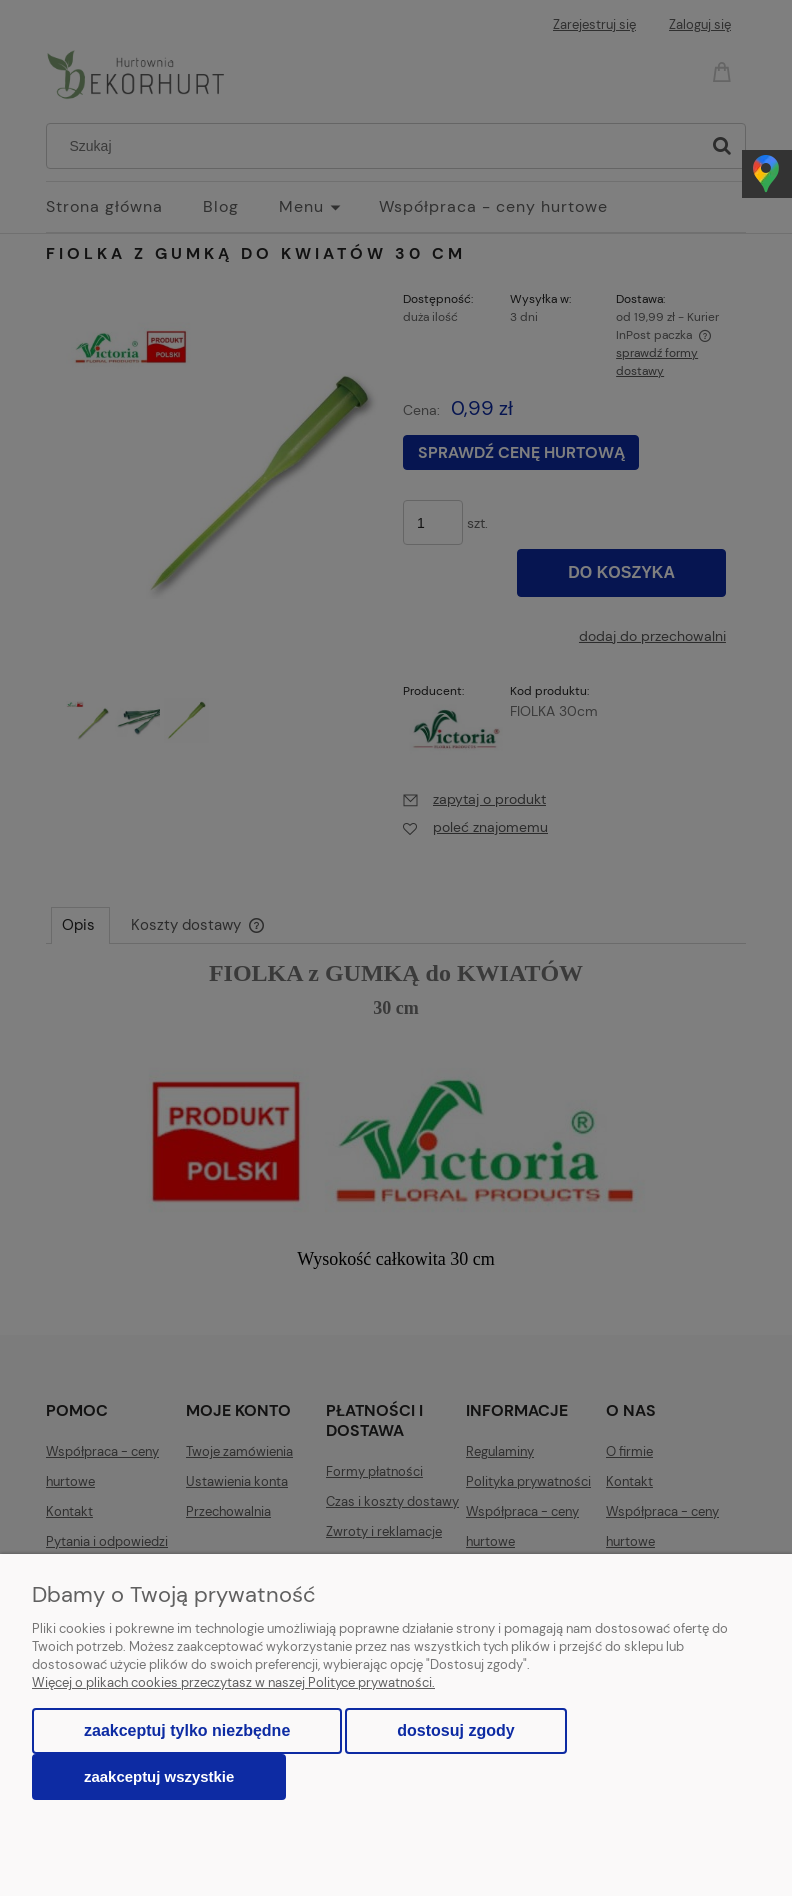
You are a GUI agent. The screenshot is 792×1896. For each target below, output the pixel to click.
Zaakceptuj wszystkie (159, 1776)
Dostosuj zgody (455, 1730)
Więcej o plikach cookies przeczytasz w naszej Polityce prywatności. (233, 1682)
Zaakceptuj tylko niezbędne (187, 1730)
